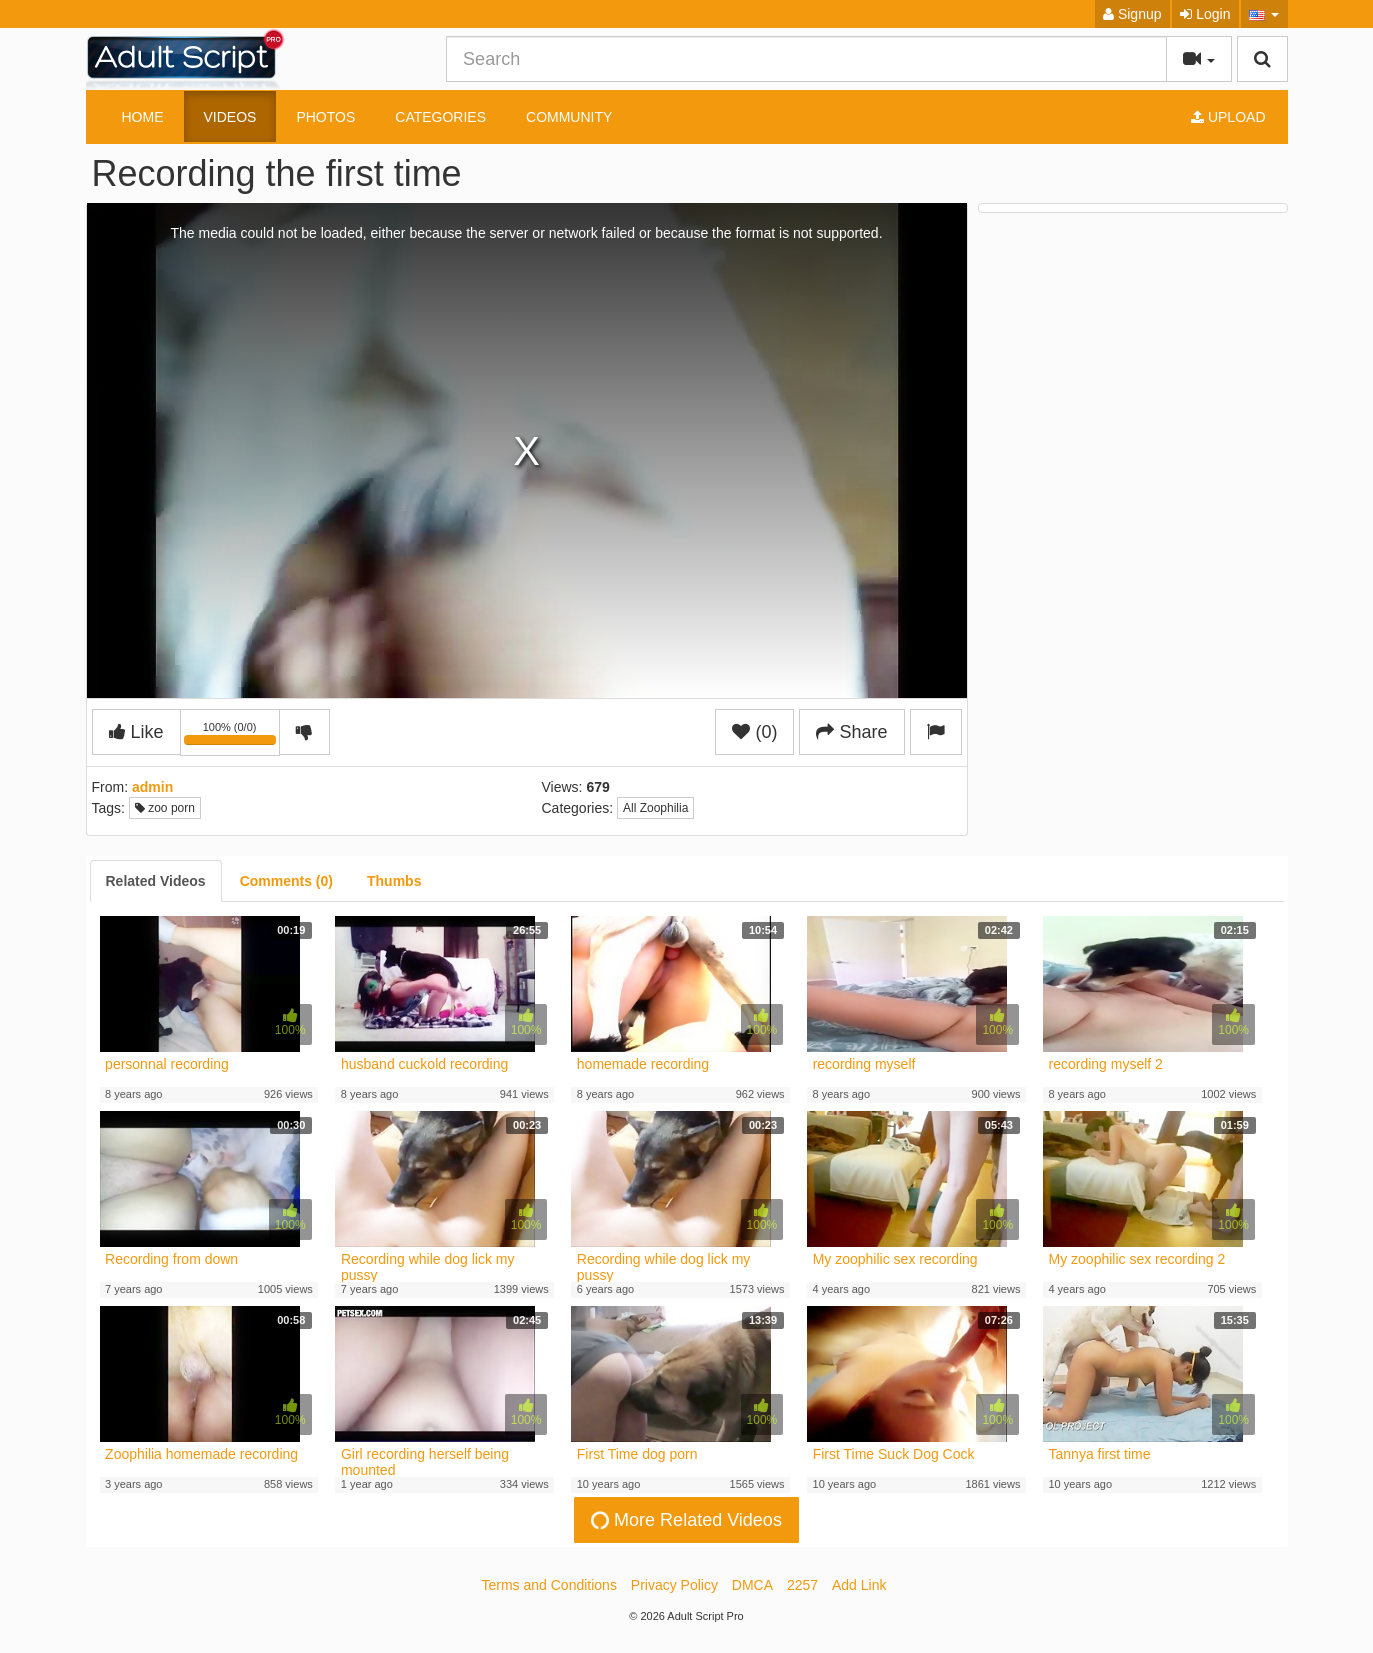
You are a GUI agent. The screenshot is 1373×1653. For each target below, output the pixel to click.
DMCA (752, 1585)
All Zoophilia (655, 808)
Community (569, 117)
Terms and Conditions (549, 1585)
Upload (1228, 117)
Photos (325, 117)
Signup (1132, 14)
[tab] (156, 881)
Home (143, 117)
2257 (802, 1585)
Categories (440, 117)
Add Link (859, 1585)
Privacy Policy (674, 1585)
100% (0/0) (232, 736)
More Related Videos (684, 1519)
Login (1205, 14)
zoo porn (165, 808)
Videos (230, 117)
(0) (754, 732)
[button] (1264, 14)
